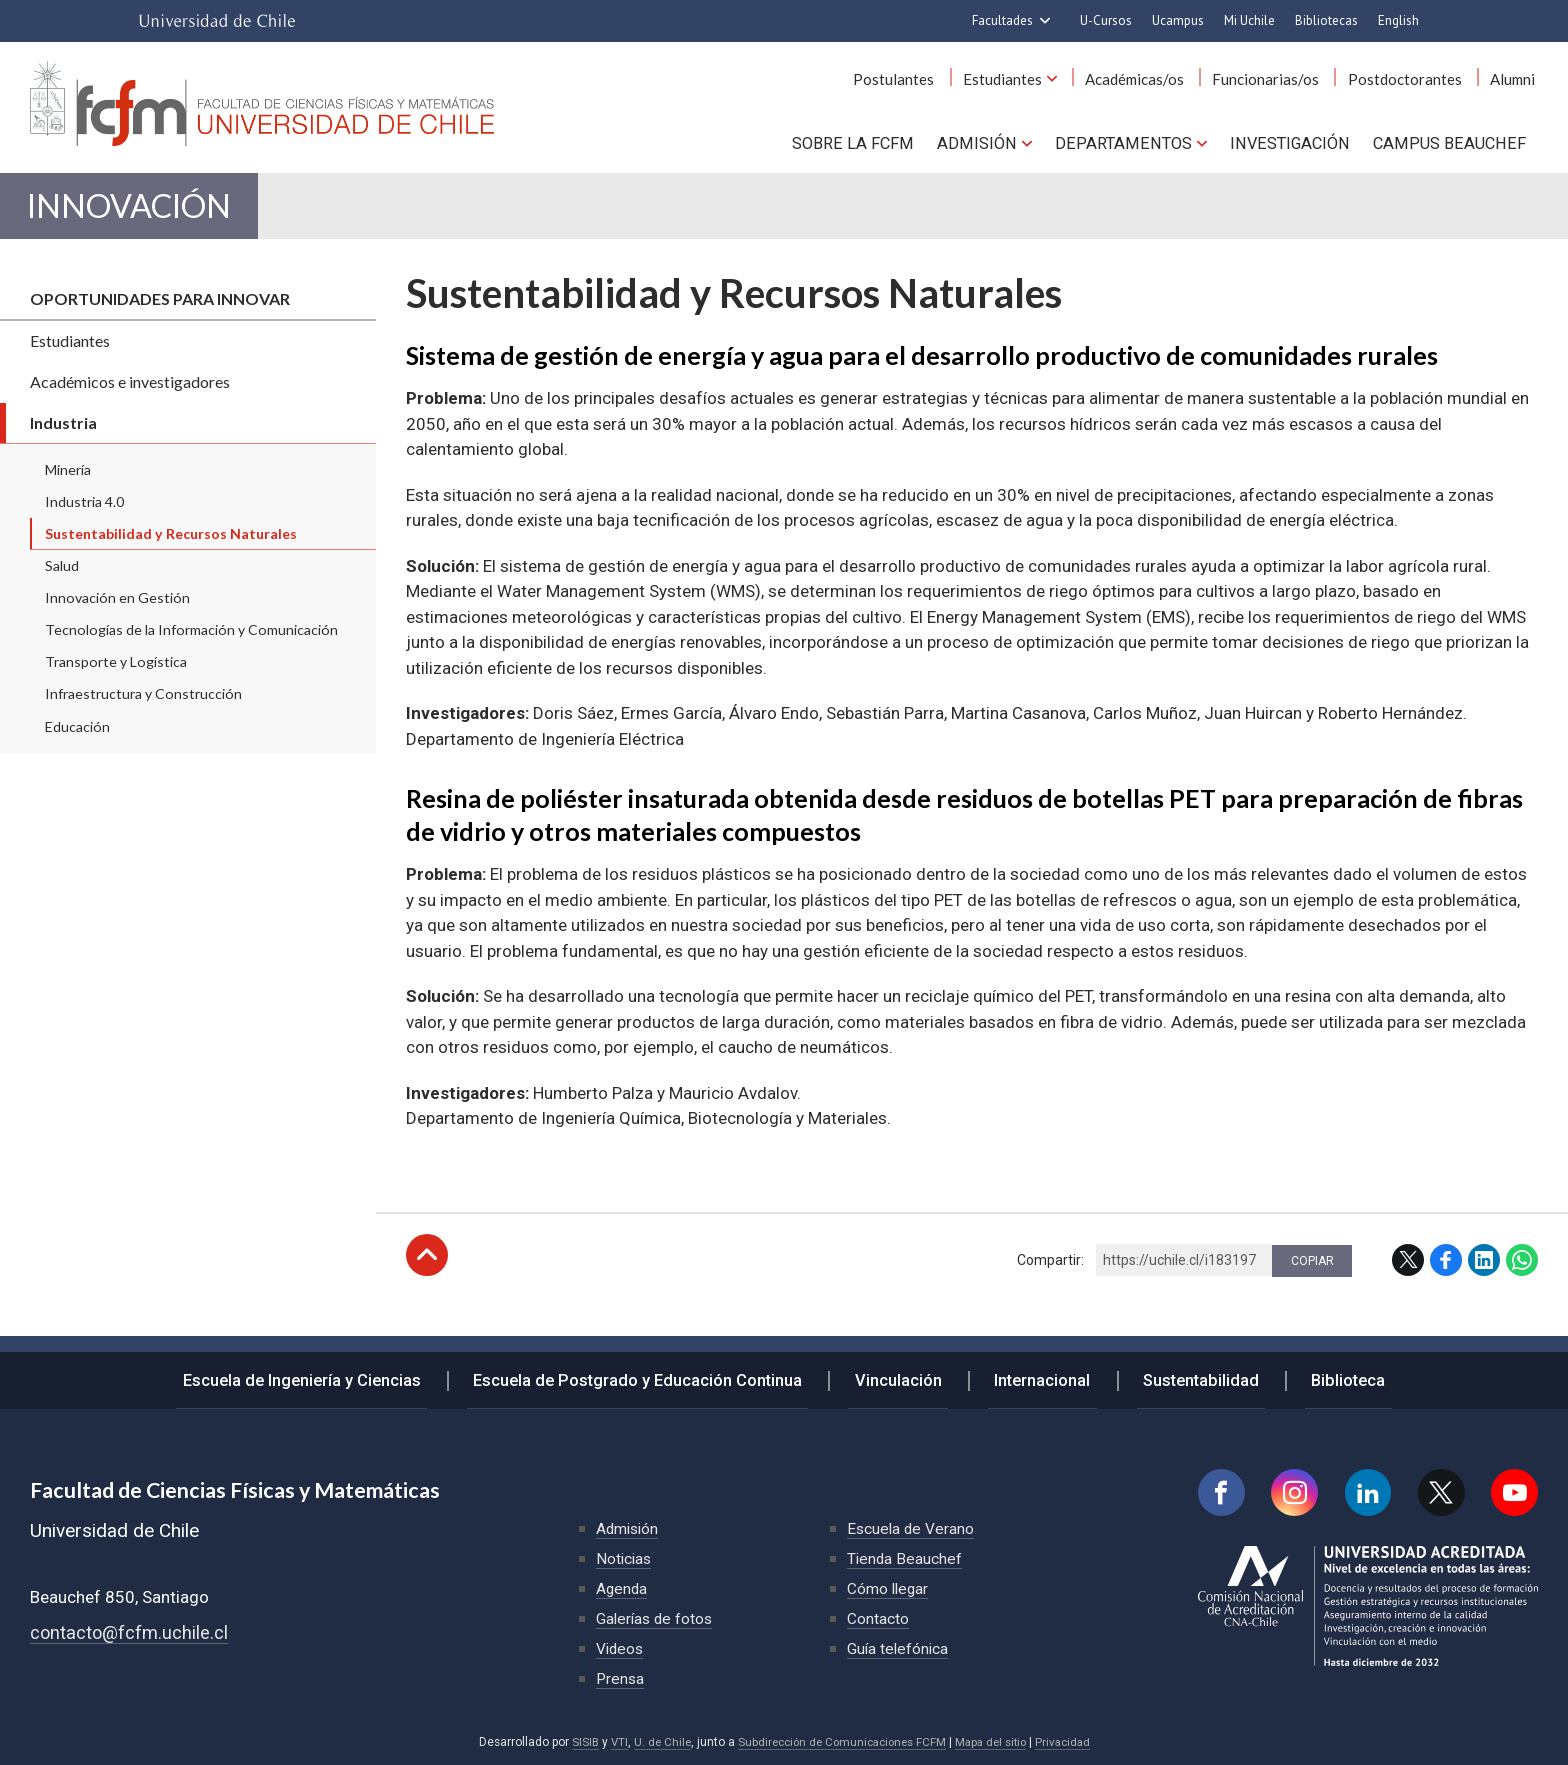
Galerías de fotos (656, 1618)
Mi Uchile (1249, 20)
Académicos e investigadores (130, 392)
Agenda (622, 1588)
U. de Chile (653, 1742)
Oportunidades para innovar (160, 309)
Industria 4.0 (84, 512)
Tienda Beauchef (905, 1558)
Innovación (148, 211)
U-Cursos (1106, 20)
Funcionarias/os (1281, 79)
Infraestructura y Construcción (143, 705)
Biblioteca (1326, 1376)
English (1398, 20)
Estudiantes (1030, 79)
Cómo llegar (889, 1588)
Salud (62, 576)
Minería (68, 480)
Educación (77, 737)
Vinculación (906, 1376)
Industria (63, 433)
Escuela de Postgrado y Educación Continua (655, 1376)
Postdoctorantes (1414, 79)
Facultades (1002, 20)
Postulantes (928, 79)
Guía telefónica (899, 1648)
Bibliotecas (1326, 20)
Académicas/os (1156, 79)
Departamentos (1130, 141)
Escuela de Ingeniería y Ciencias (326, 1376)
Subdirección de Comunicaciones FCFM (839, 1742)
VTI (609, 1742)
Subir (427, 1266)
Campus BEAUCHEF (1452, 141)
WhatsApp (1522, 1271)
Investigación (1294, 141)
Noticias (625, 1558)
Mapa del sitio (996, 1742)
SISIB (574, 1742)
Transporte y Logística (116, 673)
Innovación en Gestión (117, 608)
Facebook (1446, 1271)
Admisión (988, 141)
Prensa (621, 1678)
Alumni (1515, 79)
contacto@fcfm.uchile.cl (130, 1632)
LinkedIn (1484, 1271)
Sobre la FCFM (868, 141)
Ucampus (1178, 20)
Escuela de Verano (912, 1528)
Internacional (1039, 1376)
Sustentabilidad (1188, 1376)
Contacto (878, 1618)
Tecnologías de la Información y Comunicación (191, 640)
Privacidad (1072, 1742)
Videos (621, 1648)
